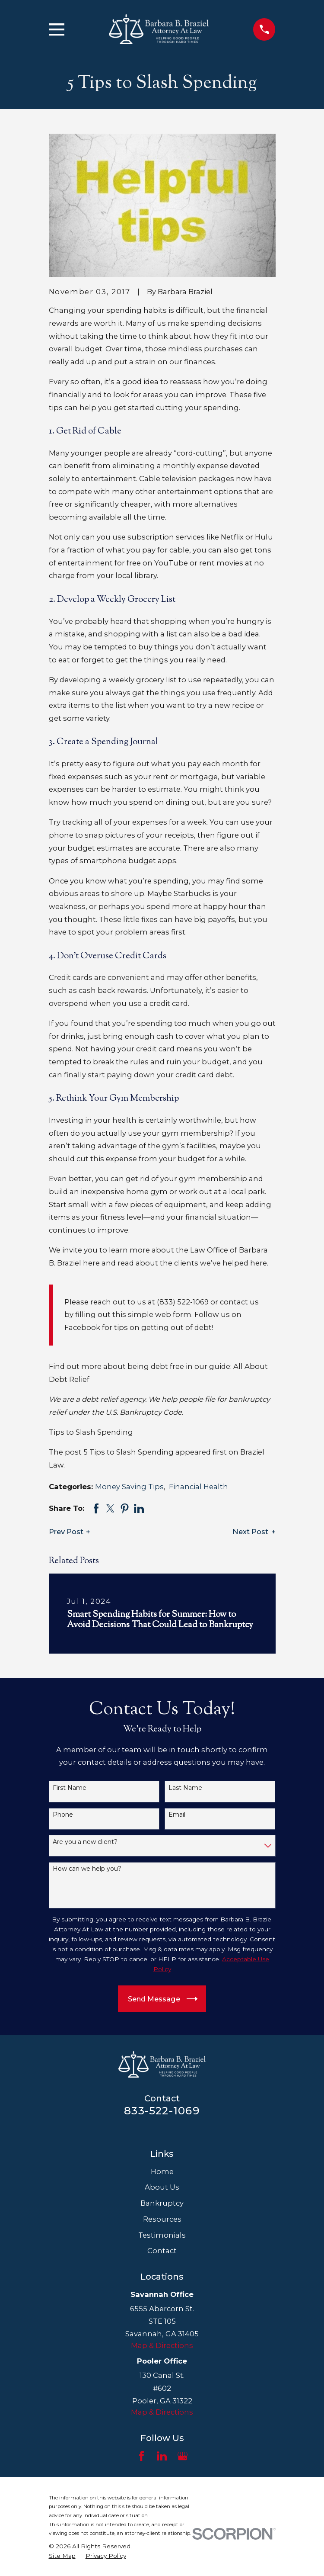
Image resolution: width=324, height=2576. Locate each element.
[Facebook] (141, 2456)
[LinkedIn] (162, 2456)
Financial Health (198, 1486)
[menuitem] (62, 2556)
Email (176, 1814)
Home (162, 2171)
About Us (162, 2187)
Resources (162, 2219)
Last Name (185, 1788)
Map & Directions (162, 2345)
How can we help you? (87, 1869)
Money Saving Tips (129, 1486)
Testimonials (162, 2235)
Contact (162, 2250)
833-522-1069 (162, 2110)
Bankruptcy (162, 2203)
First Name (69, 1788)
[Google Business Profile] (182, 2456)
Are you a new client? (85, 1842)
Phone (63, 1814)
